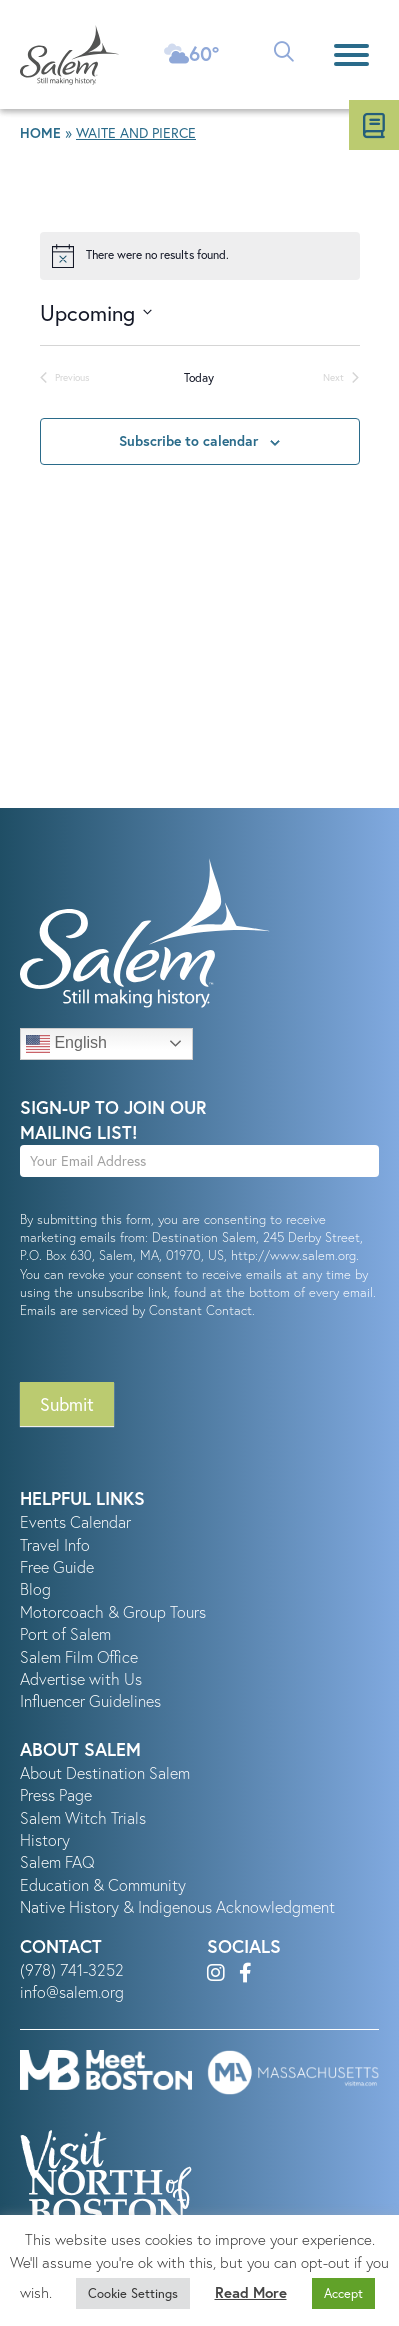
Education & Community (103, 1885)
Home (40, 133)
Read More (251, 2292)
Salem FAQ (57, 1862)
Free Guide (57, 1567)
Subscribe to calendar (188, 441)
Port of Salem (65, 1634)
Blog (35, 1589)
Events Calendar (75, 1522)
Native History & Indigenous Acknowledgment (177, 1907)
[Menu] (351, 54)
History (45, 1840)
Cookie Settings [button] (133, 2293)
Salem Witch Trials (83, 1818)
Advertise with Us (81, 1679)
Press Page (56, 1795)
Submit (67, 1404)
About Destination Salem (105, 1773)
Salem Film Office (79, 1657)
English (66, 1044)
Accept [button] (343, 2293)
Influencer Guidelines (90, 1701)
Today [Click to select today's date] (199, 377)
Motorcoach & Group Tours (113, 1612)
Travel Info (55, 1545)
